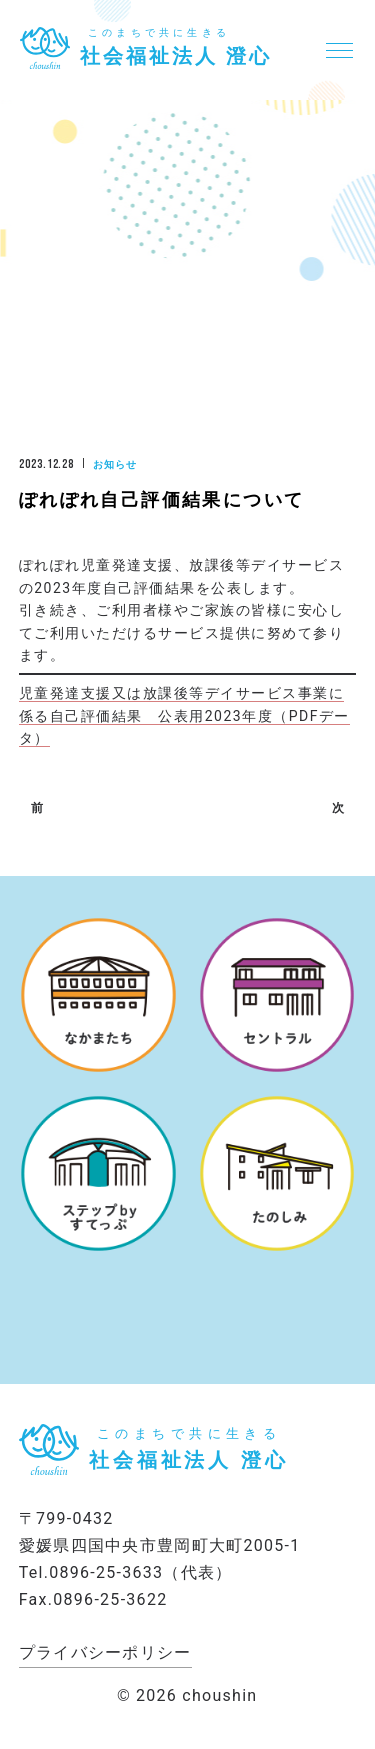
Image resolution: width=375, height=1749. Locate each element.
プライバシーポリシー (105, 1652)
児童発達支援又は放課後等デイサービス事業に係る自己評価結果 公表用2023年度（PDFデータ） (184, 715)
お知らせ (114, 464)
